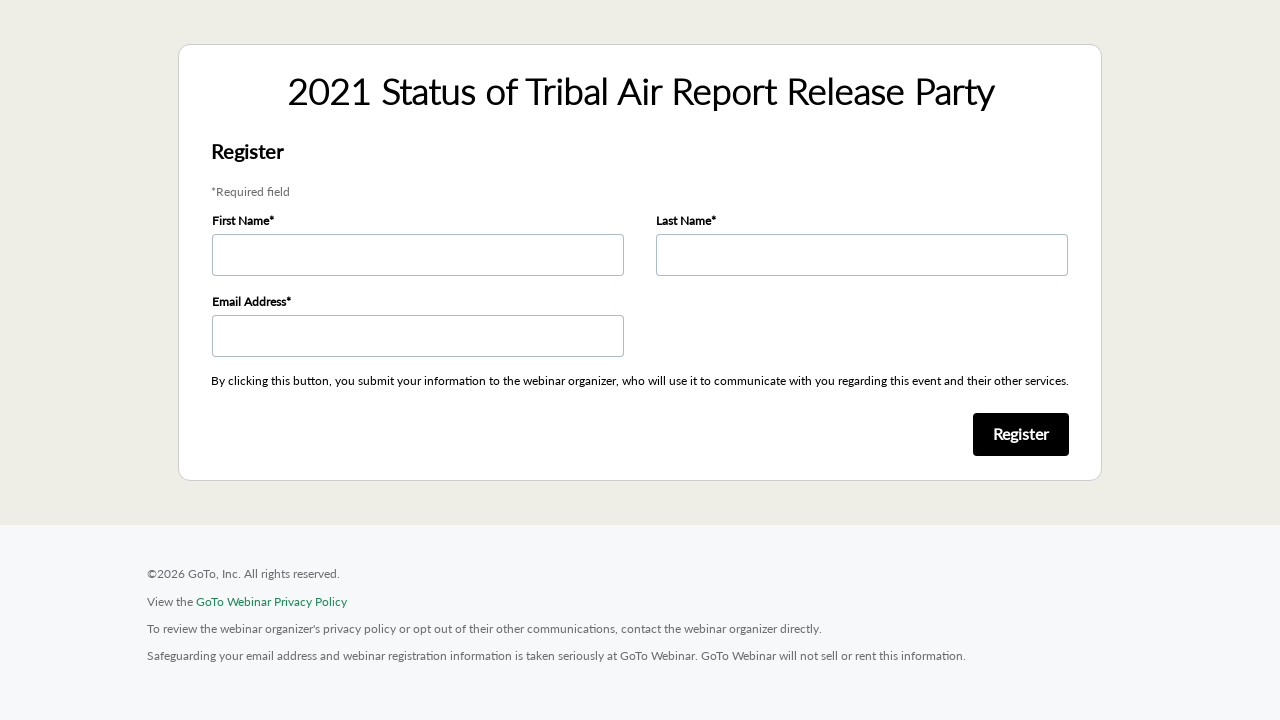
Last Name (683, 220)
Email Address (249, 301)
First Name (240, 220)
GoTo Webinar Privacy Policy (271, 601)
